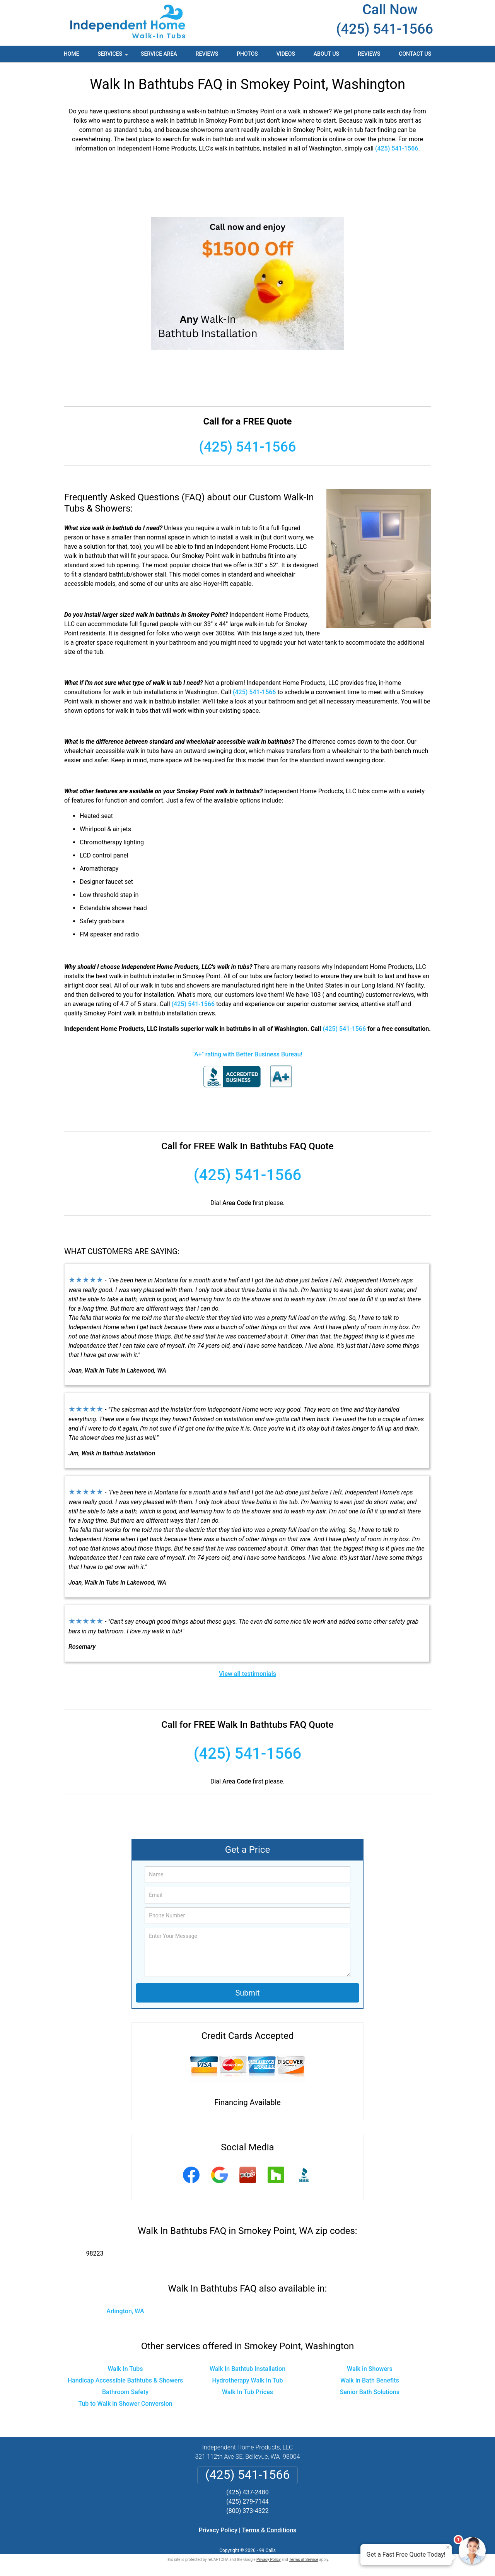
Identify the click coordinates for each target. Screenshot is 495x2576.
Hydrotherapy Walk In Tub (247, 2380)
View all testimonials (247, 1673)
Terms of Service (303, 2559)
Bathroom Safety (125, 2392)
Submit (247, 1992)
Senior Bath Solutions (369, 2392)
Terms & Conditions (269, 2530)
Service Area (159, 54)
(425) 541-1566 (384, 29)
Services (113, 56)
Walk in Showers (370, 2368)
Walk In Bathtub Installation (247, 2368)
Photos (247, 54)
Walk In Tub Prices (247, 2392)
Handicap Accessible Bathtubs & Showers (125, 2380)
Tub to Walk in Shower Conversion (125, 2403)
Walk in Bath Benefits (369, 2380)
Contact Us (415, 54)
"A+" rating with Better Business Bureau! (247, 1054)
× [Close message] (448, 2547)
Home (71, 54)
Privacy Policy (218, 2530)
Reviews (207, 54)
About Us (326, 54)
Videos (286, 54)
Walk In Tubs (125, 2368)
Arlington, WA (125, 2311)
